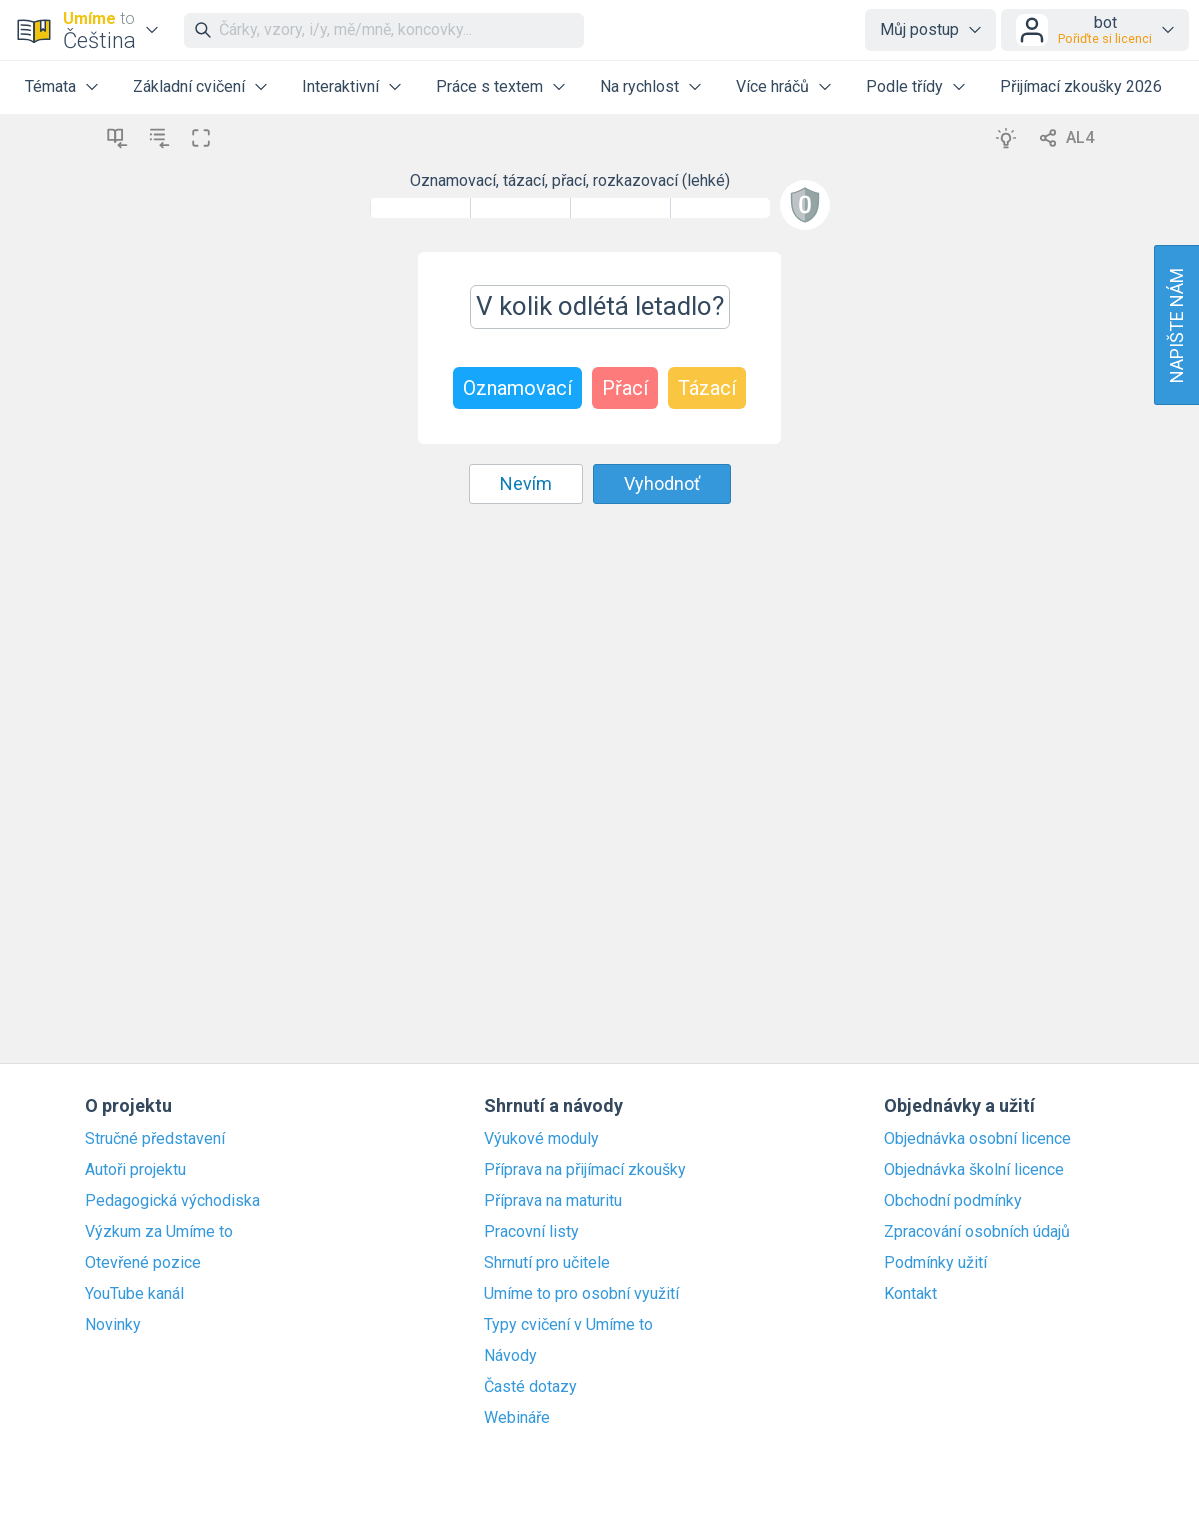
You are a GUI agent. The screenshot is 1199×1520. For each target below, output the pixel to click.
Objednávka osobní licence (977, 1139)
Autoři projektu (135, 1170)
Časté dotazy (530, 1387)
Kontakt (910, 1294)
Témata (50, 86)
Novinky (113, 1325)
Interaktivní (340, 86)
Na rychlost (639, 86)
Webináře (517, 1418)
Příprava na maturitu (553, 1201)
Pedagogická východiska (172, 1201)
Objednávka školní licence (974, 1170)
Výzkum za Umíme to (159, 1232)
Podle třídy (904, 86)
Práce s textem (489, 86)
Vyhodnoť (662, 483)
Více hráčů (772, 86)
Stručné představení (155, 1139)
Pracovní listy (531, 1232)
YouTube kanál (134, 1294)
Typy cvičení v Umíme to (568, 1325)
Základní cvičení (189, 86)
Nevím (526, 483)
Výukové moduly (541, 1139)
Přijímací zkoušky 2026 (1081, 86)
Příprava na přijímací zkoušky (585, 1170)
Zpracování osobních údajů (977, 1232)
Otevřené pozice (143, 1263)
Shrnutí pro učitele (547, 1263)
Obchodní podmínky (953, 1201)
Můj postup (919, 29)
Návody (510, 1356)
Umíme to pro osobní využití (581, 1294)
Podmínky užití (935, 1263)
